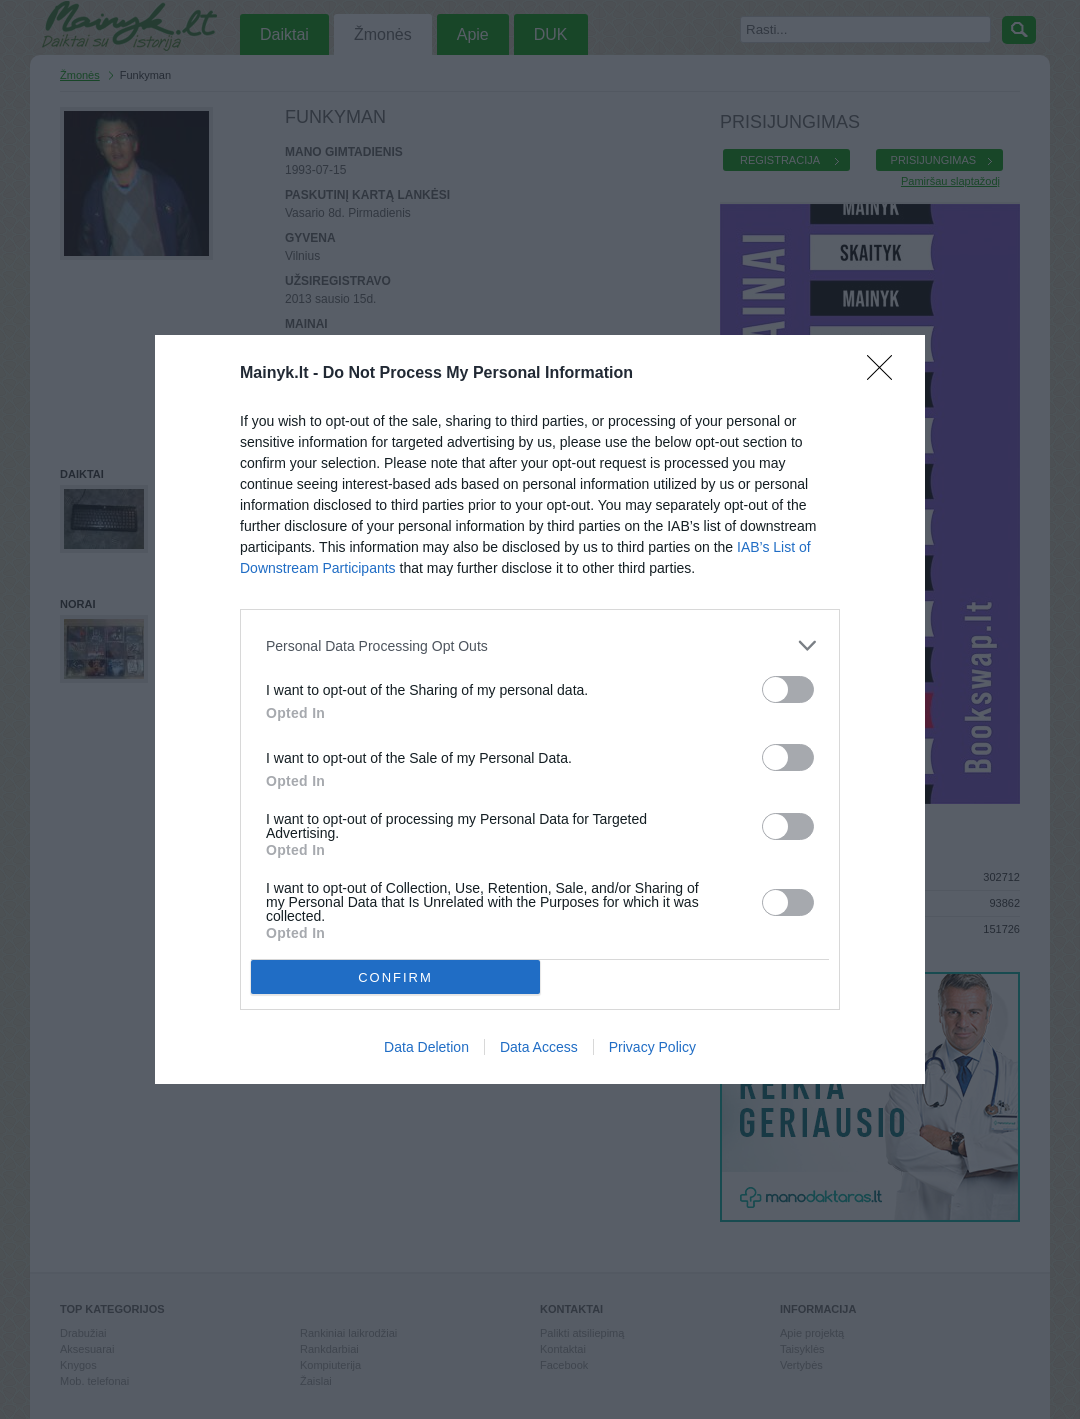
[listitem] (540, 645)
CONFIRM (395, 977)
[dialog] (540, 709)
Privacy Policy (652, 1047)
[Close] (886, 374)
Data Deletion (426, 1047)
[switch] (788, 689)
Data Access (539, 1047)
